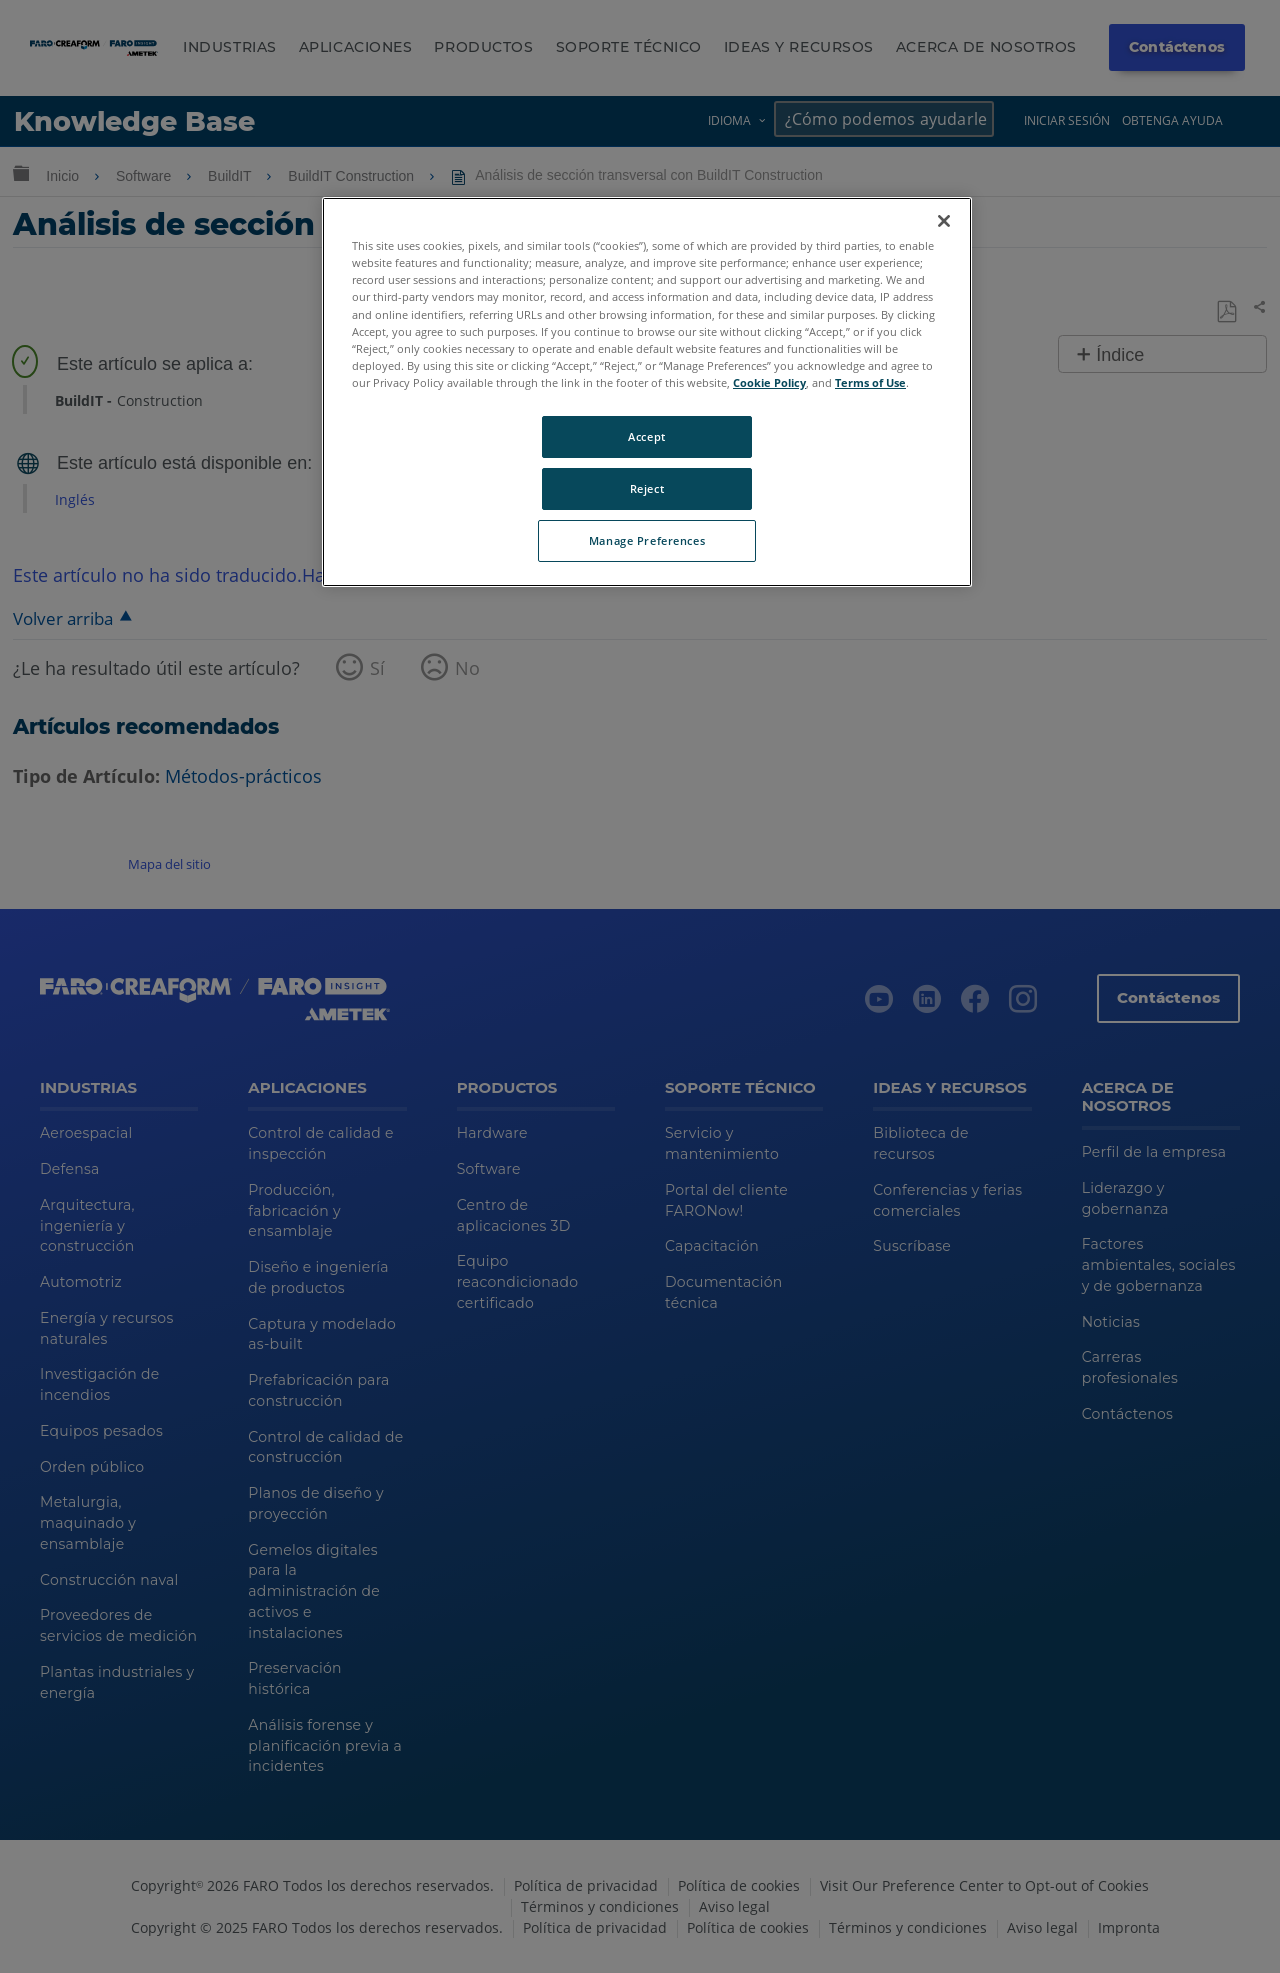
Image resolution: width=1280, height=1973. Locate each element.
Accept (646, 436)
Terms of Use (870, 382)
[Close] (944, 221)
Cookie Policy (769, 382)
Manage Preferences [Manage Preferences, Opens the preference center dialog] (647, 540)
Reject (647, 488)
